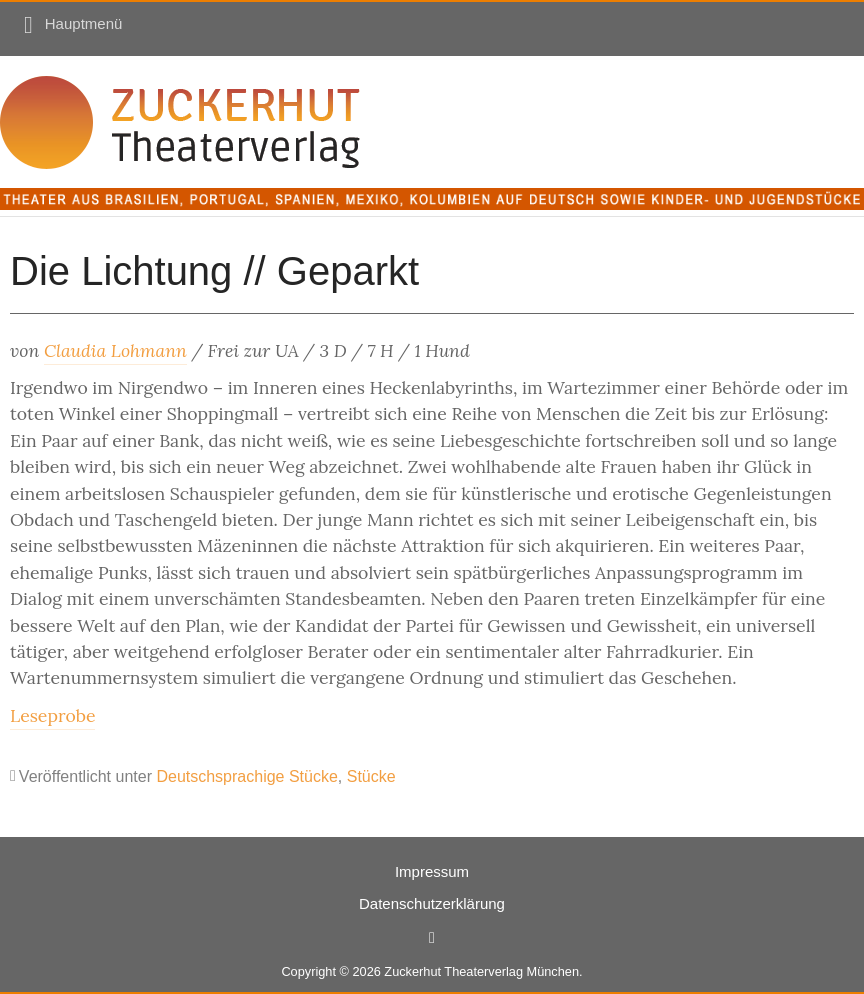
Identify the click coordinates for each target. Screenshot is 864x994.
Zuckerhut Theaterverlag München (481, 971)
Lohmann (149, 350)
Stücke (371, 776)
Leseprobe (52, 715)
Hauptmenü (84, 23)
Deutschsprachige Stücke (246, 776)
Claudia (77, 350)
